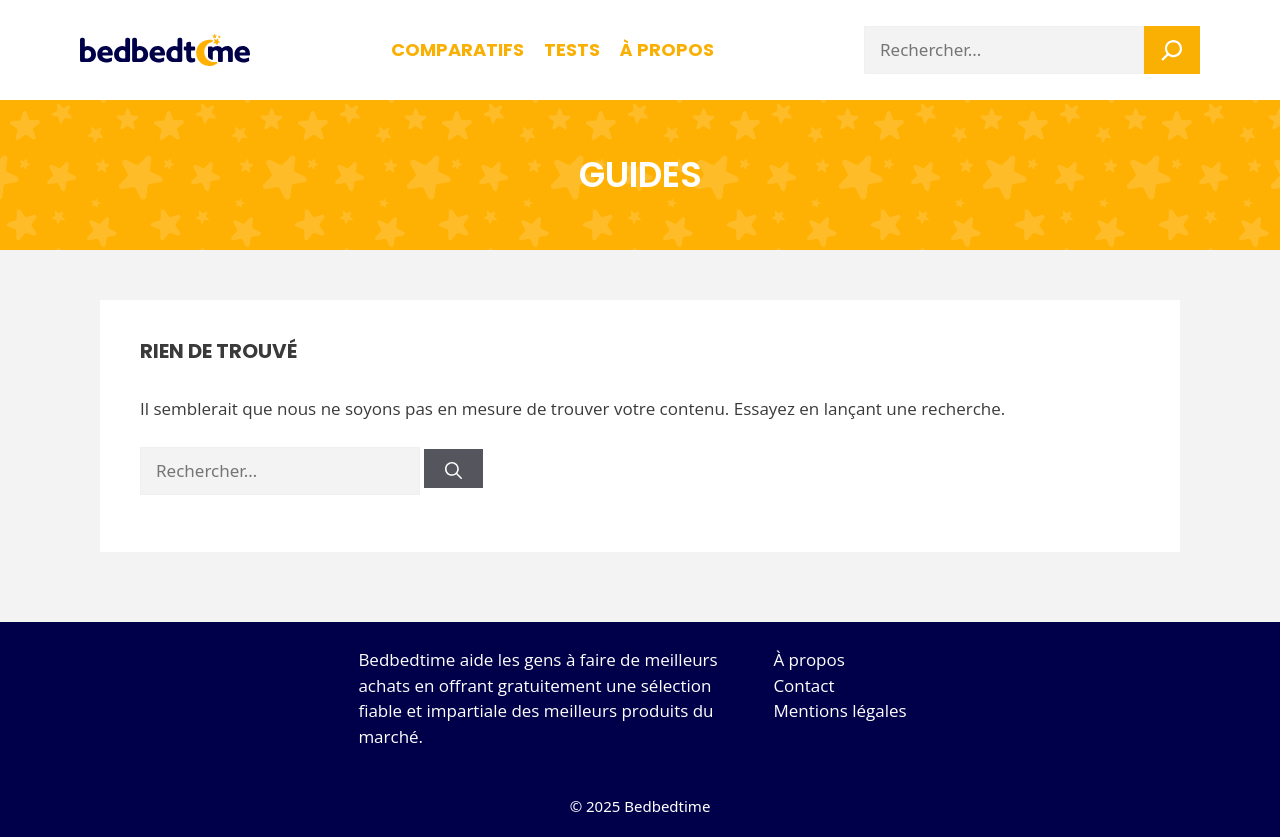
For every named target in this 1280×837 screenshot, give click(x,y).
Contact (803, 685)
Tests (572, 49)
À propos (808, 659)
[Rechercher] (453, 468)
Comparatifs (457, 49)
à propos (667, 49)
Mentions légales (839, 710)
